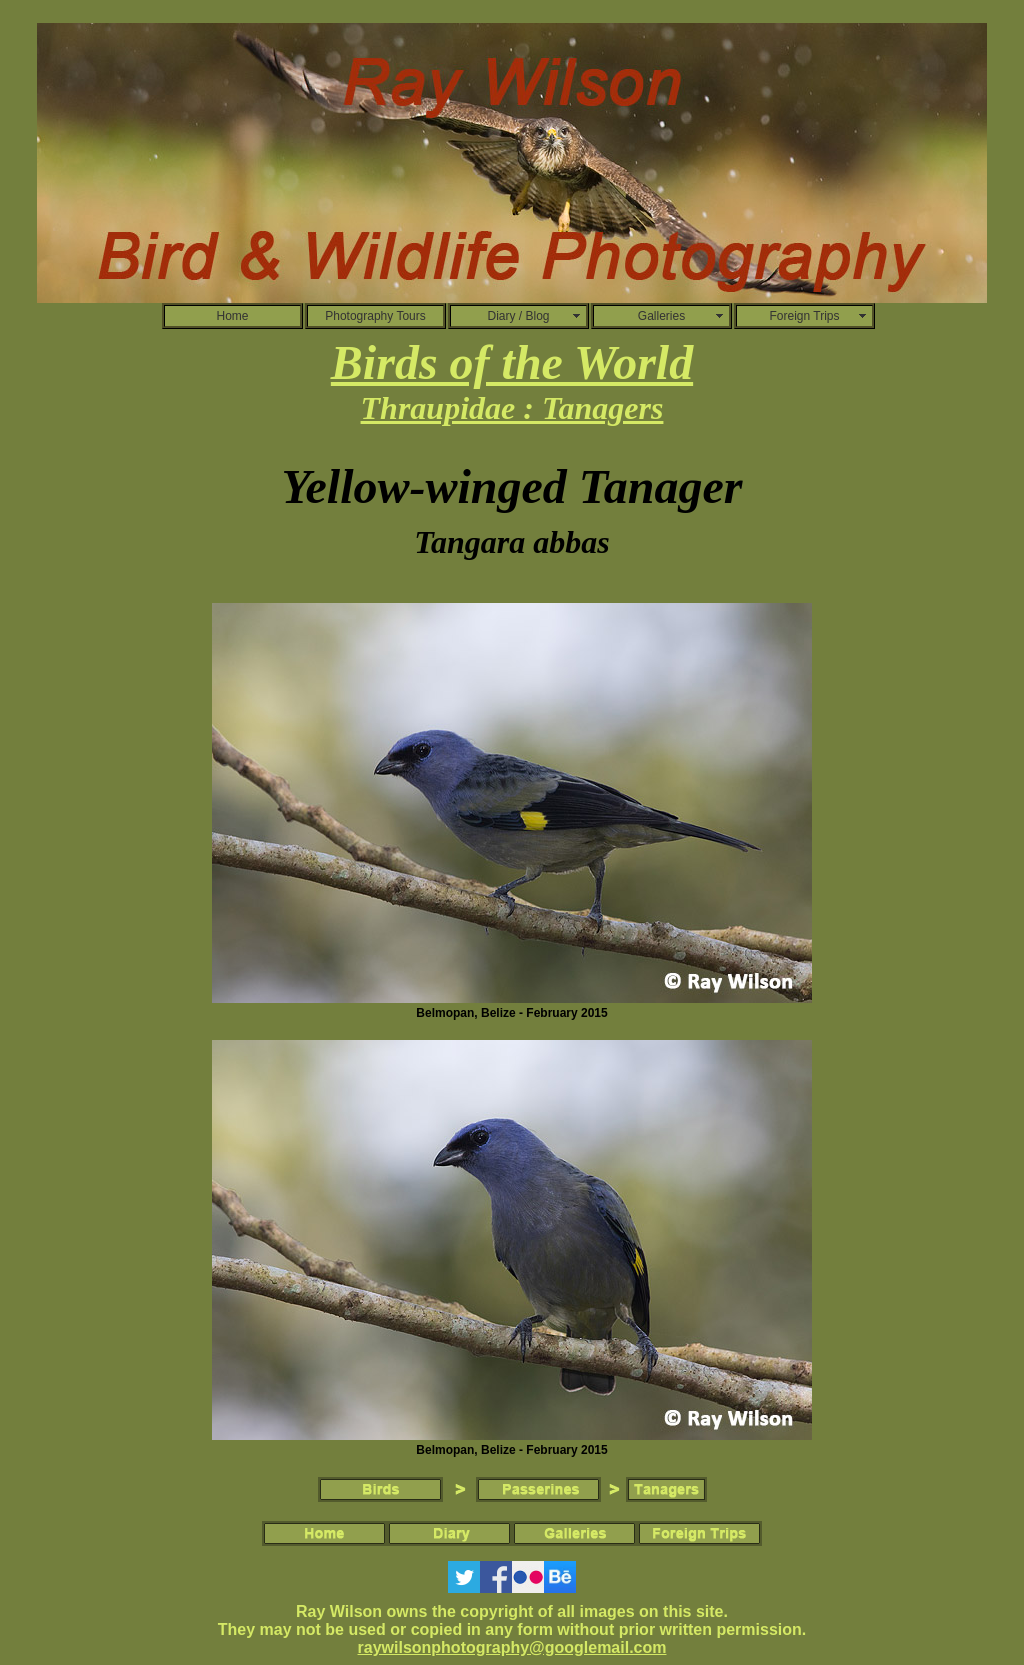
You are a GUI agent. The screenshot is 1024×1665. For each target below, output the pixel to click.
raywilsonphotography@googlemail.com (512, 1647)
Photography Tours (375, 316)
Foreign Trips (804, 316)
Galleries (661, 316)
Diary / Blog (518, 316)
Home (232, 316)
